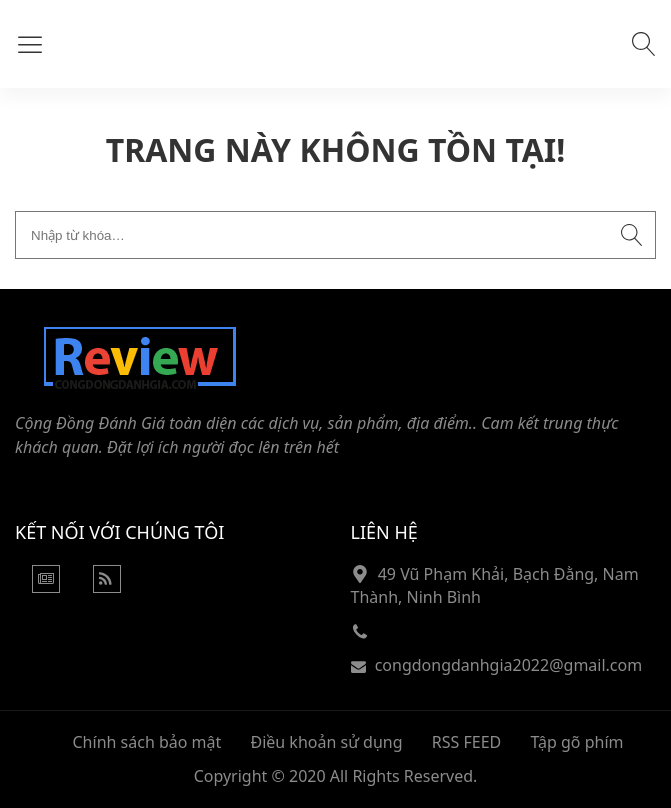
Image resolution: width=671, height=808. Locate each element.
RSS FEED (466, 742)
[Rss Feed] (107, 587)
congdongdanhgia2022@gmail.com (509, 665)
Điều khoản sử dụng (326, 742)
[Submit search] (632, 235)
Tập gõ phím (576, 742)
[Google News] (46, 587)
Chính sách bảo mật (147, 742)
